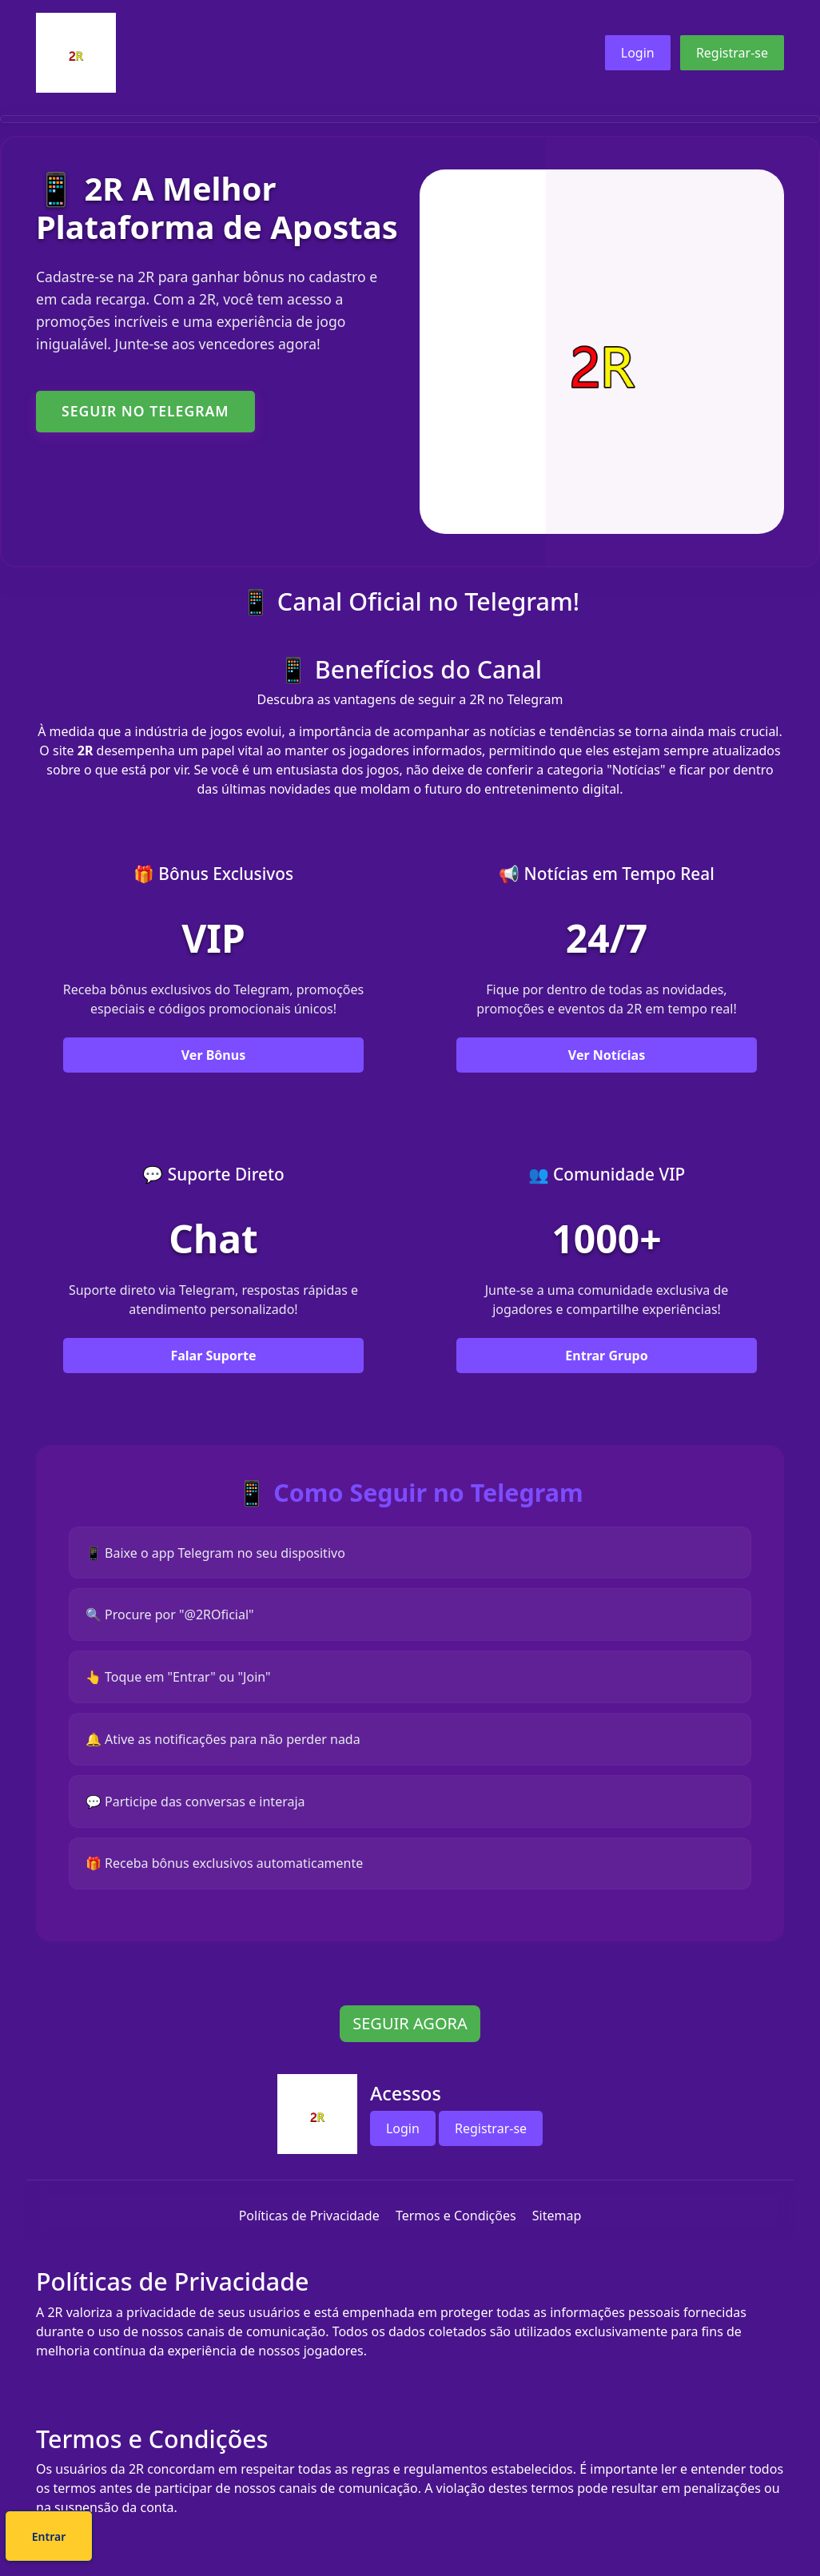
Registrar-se (732, 53)
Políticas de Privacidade (309, 2236)
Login (638, 53)
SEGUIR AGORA (409, 2044)
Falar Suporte (213, 1375)
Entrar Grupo (606, 1375)
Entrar (464, 2538)
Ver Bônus (213, 1074)
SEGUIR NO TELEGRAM (145, 410)
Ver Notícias (606, 1074)
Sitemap (557, 2236)
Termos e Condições (456, 2236)
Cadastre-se (361, 2538)
